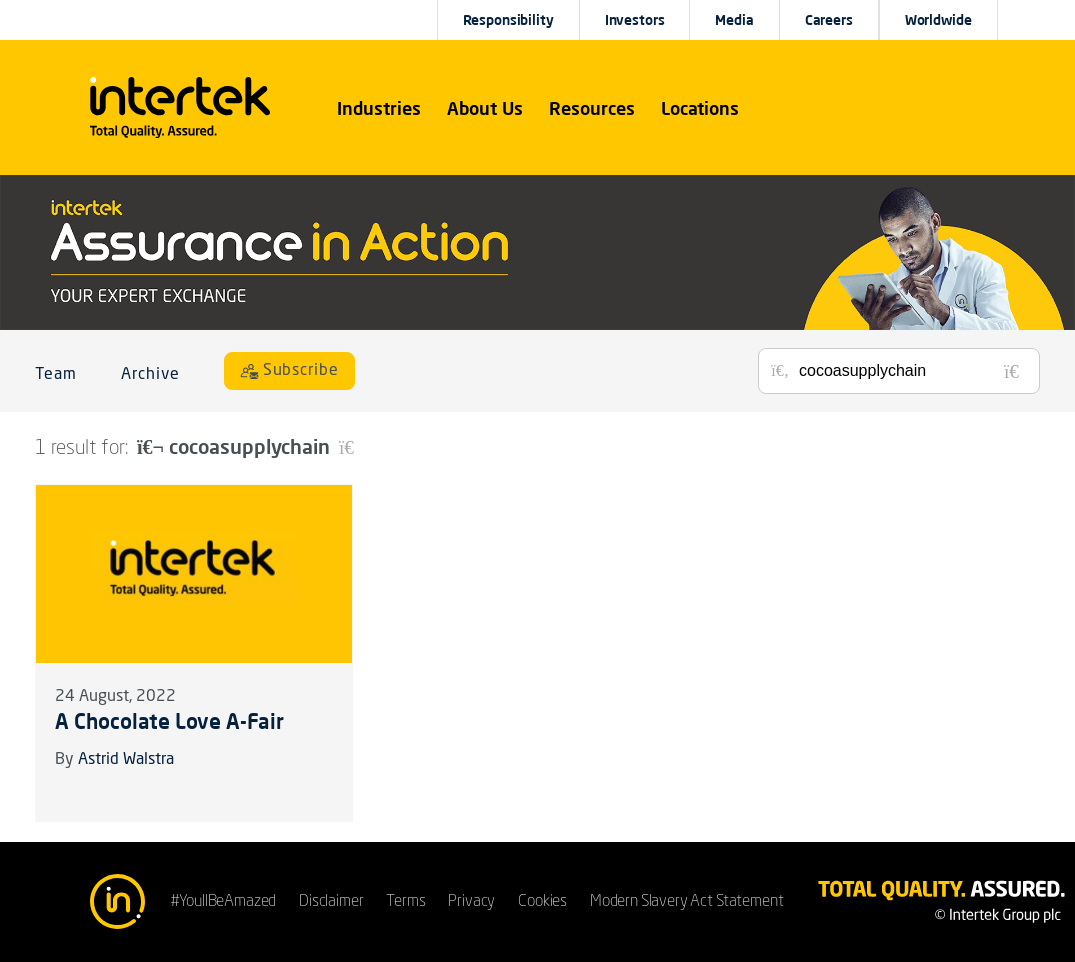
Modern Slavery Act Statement (687, 902)
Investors (635, 20)
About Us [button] (485, 108)
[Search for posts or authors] (912, 371)
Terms (405, 902)
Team (56, 375)
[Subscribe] (290, 371)
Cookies (542, 902)
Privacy (471, 902)
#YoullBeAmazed (223, 902)
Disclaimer (331, 902)
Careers (829, 20)
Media (734, 20)
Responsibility (508, 20)
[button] (379, 108)
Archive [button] (150, 375)
